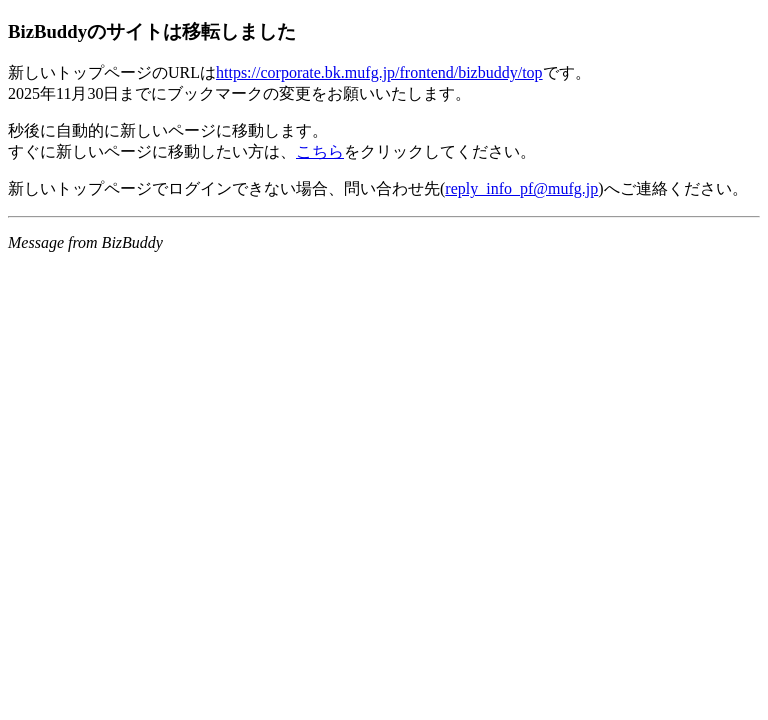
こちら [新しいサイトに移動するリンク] (320, 151)
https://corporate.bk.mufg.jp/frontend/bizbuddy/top (379, 72)
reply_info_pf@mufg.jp (521, 188)
